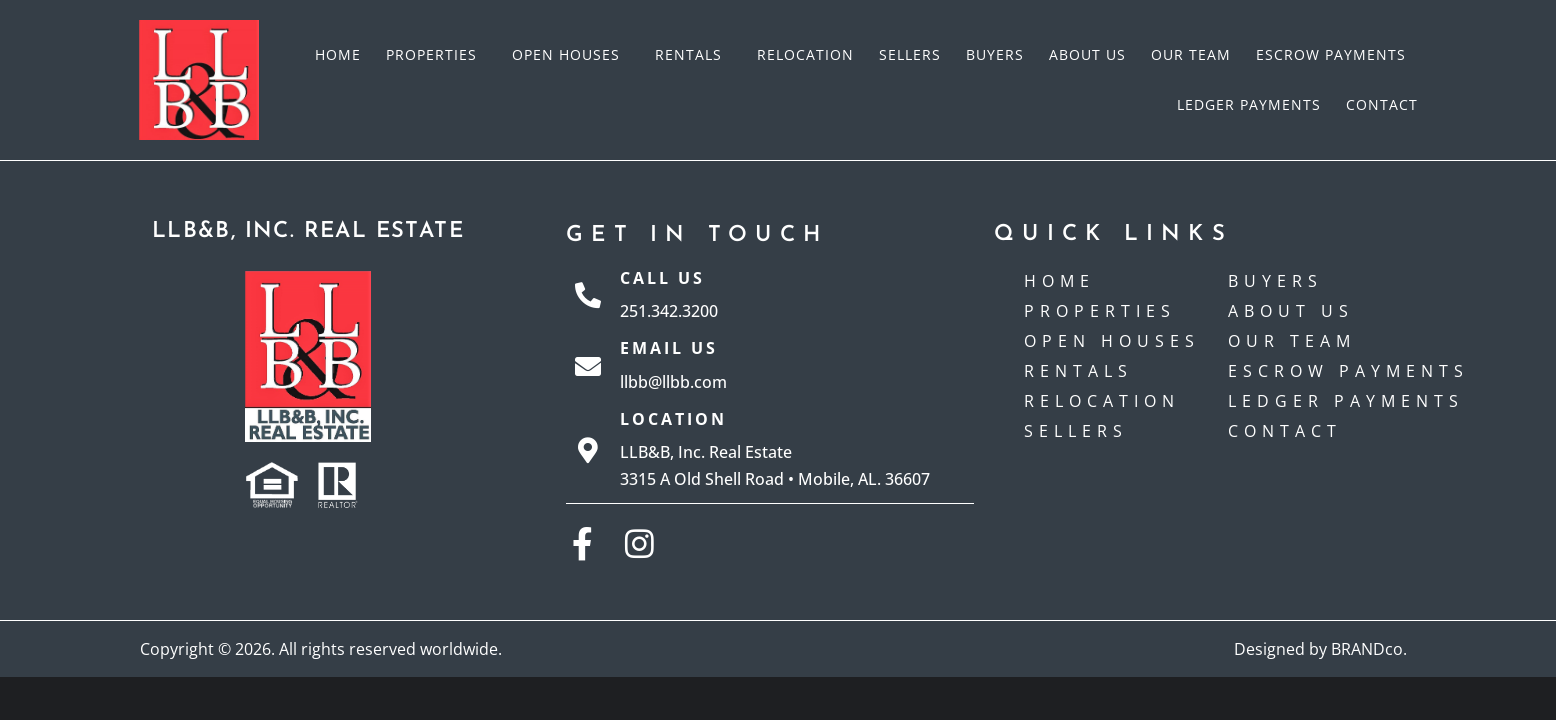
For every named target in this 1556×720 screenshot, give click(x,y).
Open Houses (571, 55)
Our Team (1191, 54)
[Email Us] (588, 366)
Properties (436, 55)
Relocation (805, 54)
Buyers (995, 54)
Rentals (693, 55)
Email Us (669, 348)
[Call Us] (588, 295)
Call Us (662, 278)
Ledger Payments (1249, 104)
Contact (1382, 104)
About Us (1087, 54)
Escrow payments (1331, 54)
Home (338, 54)
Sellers (910, 54)
